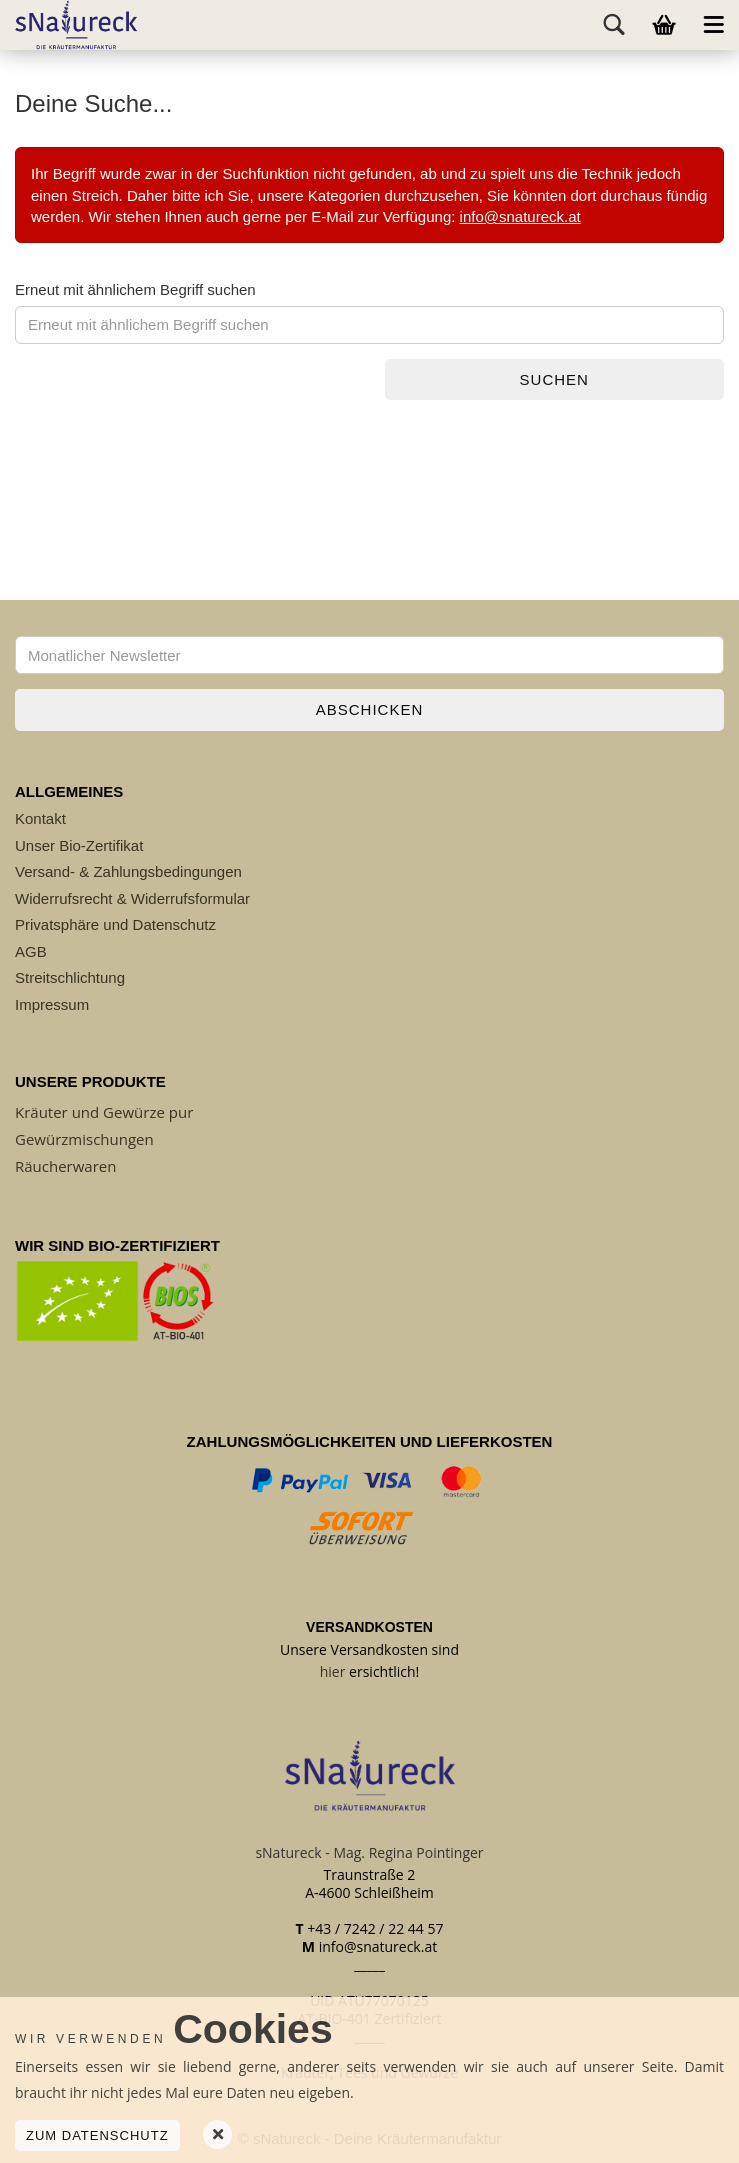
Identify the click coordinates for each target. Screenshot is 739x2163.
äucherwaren (70, 1166)
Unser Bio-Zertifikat (79, 845)
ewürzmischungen (90, 1139)
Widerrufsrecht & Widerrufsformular (132, 898)
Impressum (52, 1004)
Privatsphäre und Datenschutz (115, 924)
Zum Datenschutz (97, 2135)
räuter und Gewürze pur (108, 1112)
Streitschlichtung (70, 977)
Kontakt (40, 818)
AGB (31, 951)
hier (333, 1671)
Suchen (554, 379)
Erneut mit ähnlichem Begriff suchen (135, 289)
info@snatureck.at (520, 216)
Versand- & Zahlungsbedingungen (128, 871)
